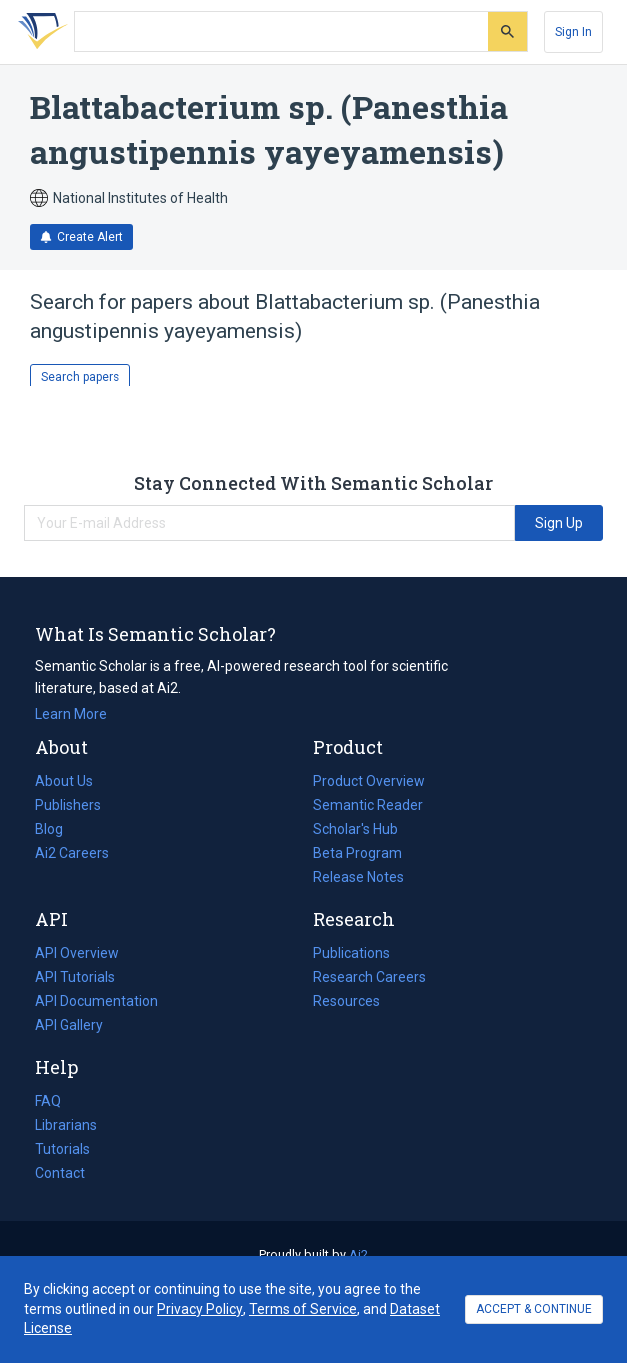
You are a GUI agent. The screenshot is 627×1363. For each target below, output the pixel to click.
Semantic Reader (368, 805)
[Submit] (507, 31)
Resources (346, 1001)
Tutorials (62, 1149)
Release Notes (358, 877)
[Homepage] (39, 32)
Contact (60, 1173)
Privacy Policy (200, 1309)
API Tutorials (75, 977)
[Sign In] (573, 32)
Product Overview (369, 781)
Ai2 (358, 1254)
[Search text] (281, 32)
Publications (351, 953)
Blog (57, 829)
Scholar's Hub (355, 829)
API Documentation (96, 1001)
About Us (64, 781)
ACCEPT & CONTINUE (534, 1309)
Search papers (80, 377)
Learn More (71, 714)
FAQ (48, 1101)
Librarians (66, 1125)
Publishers (68, 805)
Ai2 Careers (72, 853)
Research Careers (369, 977)
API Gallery (69, 1025)
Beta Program (357, 853)
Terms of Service (303, 1309)
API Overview (77, 953)
